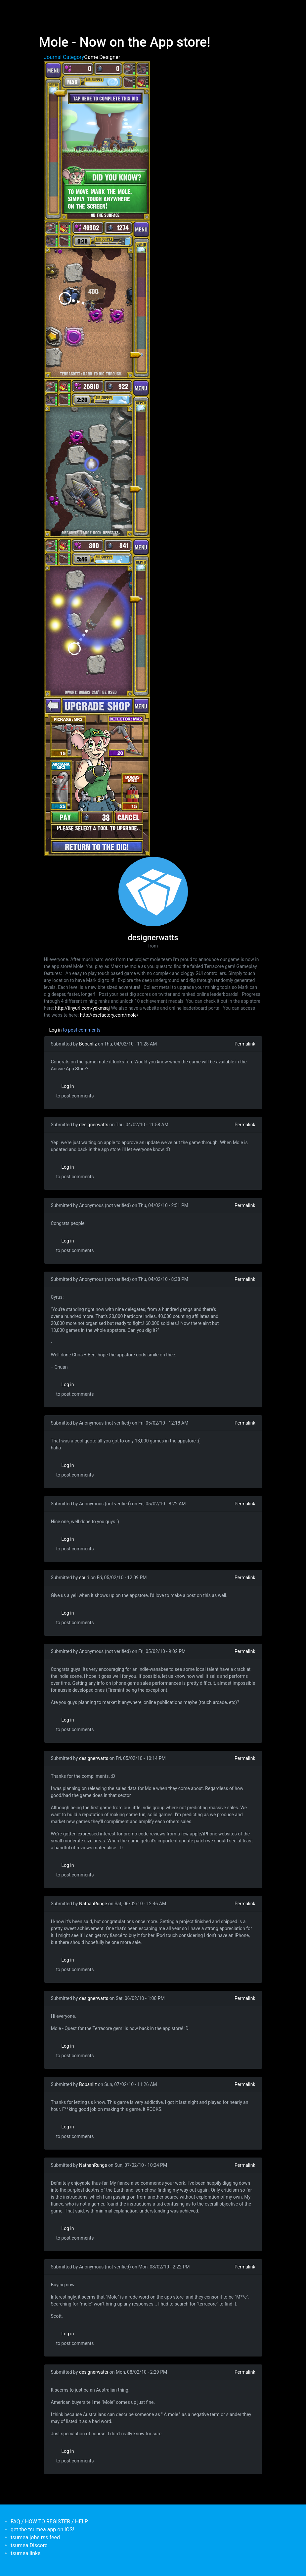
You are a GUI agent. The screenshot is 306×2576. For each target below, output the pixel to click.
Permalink (245, 1043)
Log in (55, 1030)
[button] (97, 140)
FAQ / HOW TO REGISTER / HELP (49, 2521)
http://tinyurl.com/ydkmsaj (82, 1008)
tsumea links (25, 2553)
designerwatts (93, 1124)
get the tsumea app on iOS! (42, 2529)
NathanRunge (93, 1903)
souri (84, 1577)
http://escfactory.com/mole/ (109, 1015)
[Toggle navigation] (43, 9)
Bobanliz (88, 1043)
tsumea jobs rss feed (35, 2537)
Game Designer (102, 57)
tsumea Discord (29, 2545)
